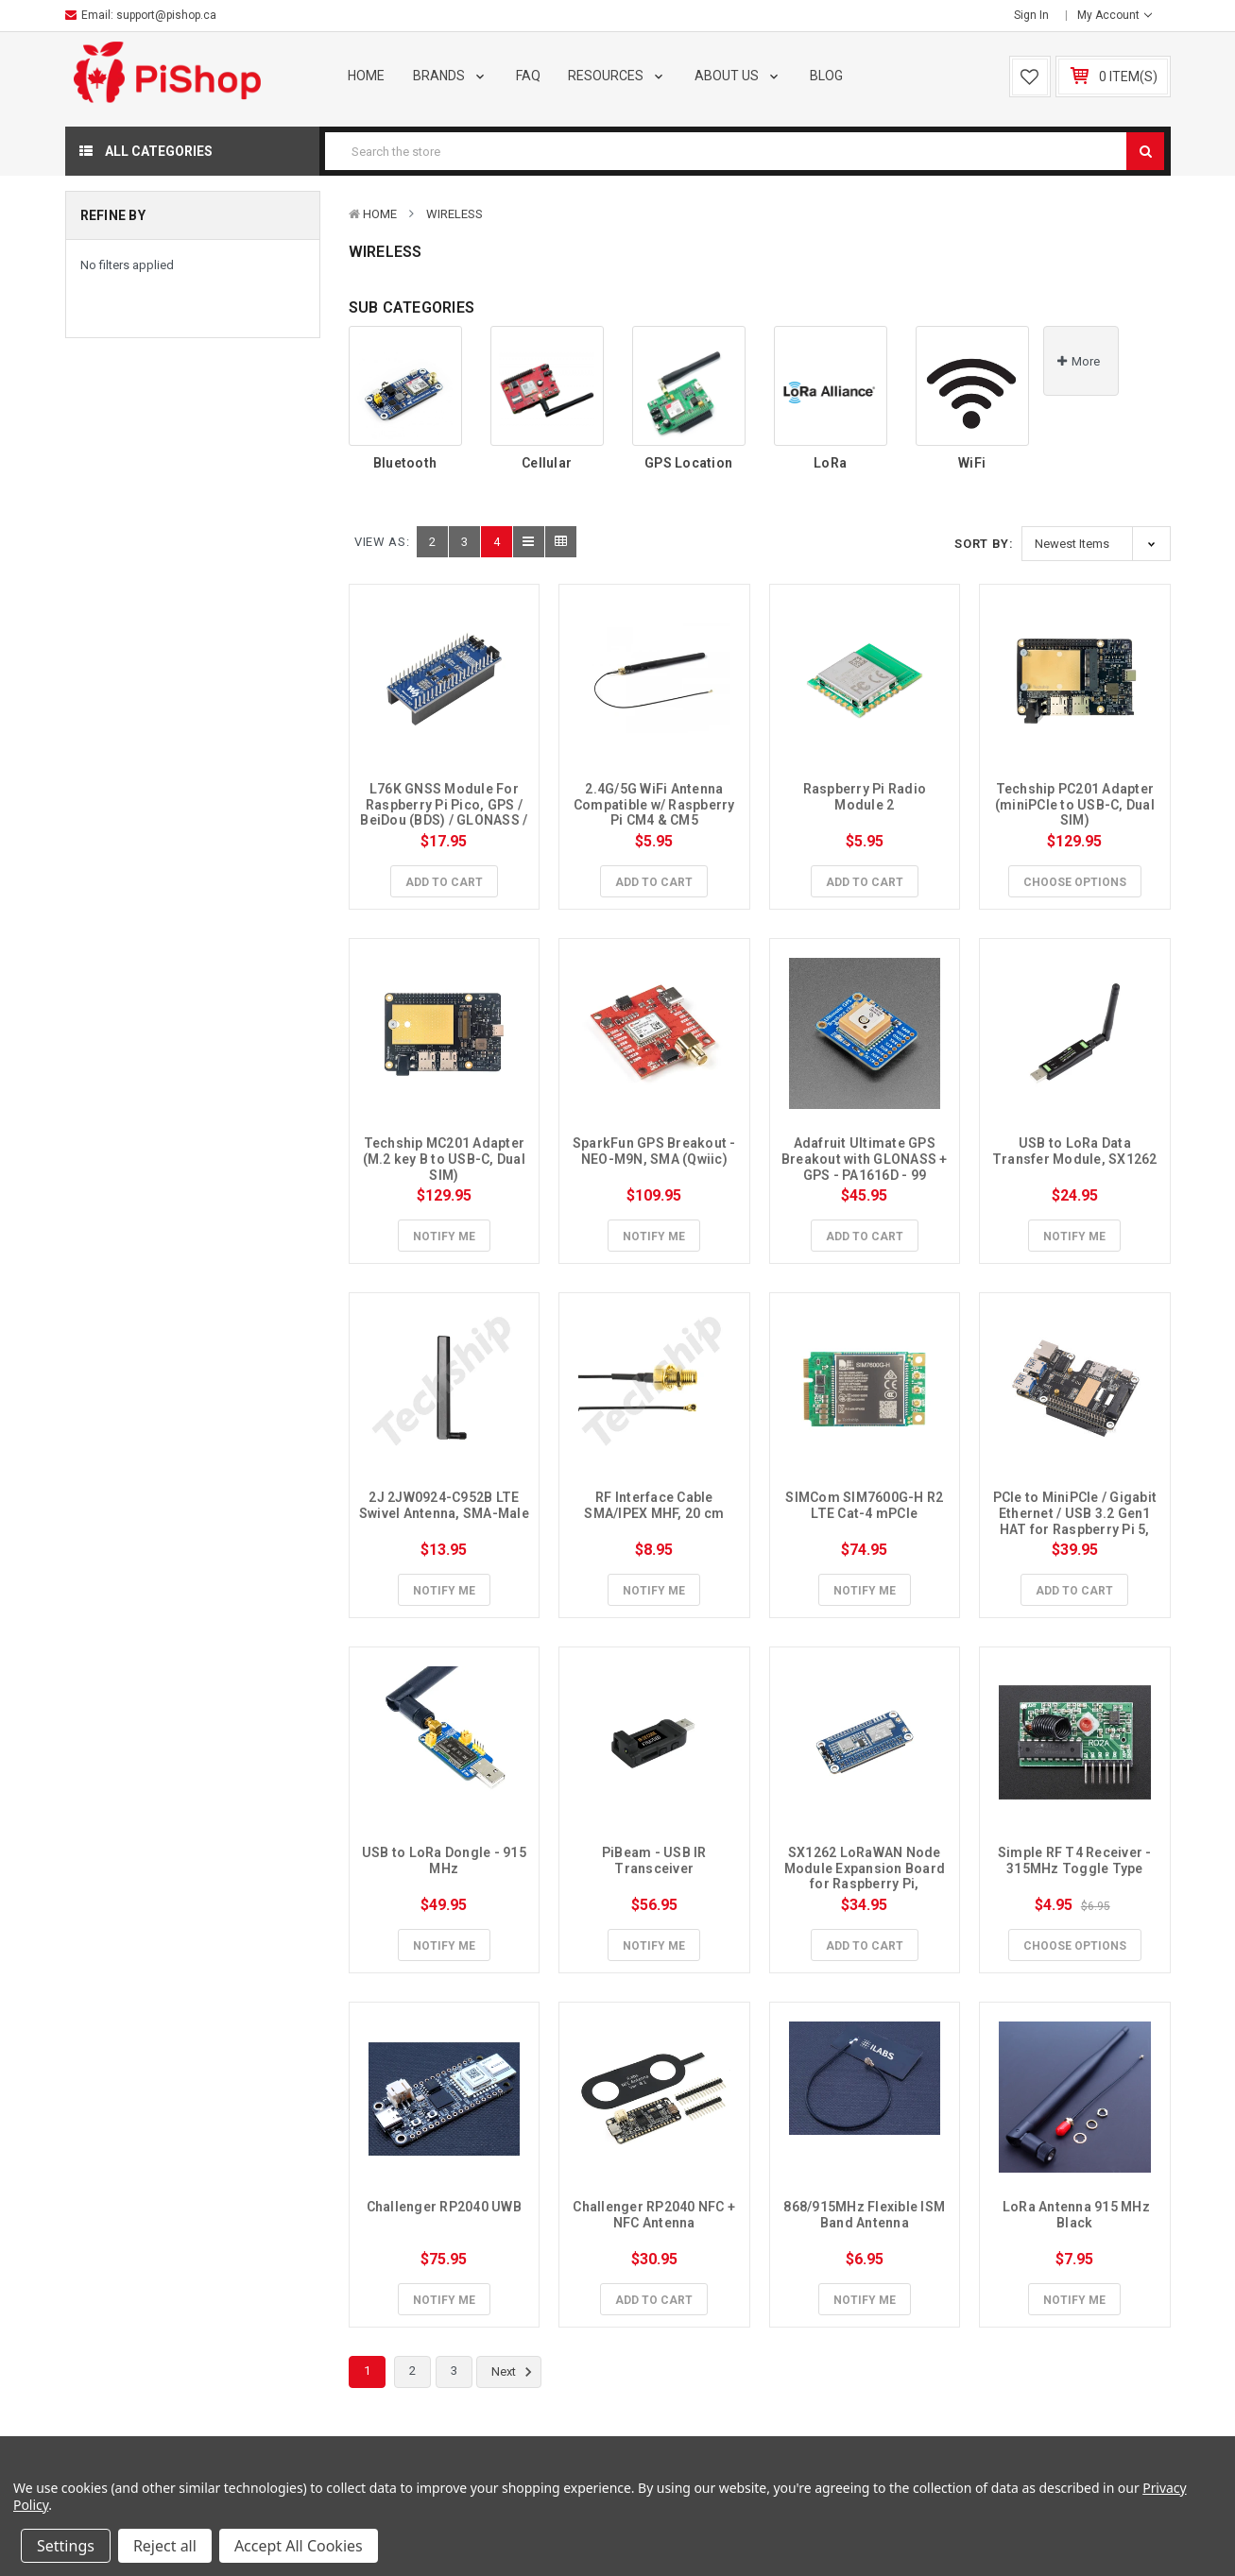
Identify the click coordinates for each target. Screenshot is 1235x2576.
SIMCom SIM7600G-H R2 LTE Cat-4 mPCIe (865, 1505)
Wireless (454, 214)
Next (514, 2372)
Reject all (165, 2545)
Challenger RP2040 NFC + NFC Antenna (655, 2214)
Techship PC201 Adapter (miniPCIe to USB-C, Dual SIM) (1076, 804)
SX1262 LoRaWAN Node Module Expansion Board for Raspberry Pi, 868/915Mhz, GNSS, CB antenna (866, 1884)
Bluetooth (405, 462)
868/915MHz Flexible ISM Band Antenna (865, 2214)
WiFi (972, 462)
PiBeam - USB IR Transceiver (656, 1860)
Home (366, 75)
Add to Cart (444, 882)
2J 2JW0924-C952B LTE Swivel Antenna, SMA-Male (444, 1505)
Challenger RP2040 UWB (444, 2206)
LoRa (830, 462)
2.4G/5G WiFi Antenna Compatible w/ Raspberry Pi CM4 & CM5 (656, 804)
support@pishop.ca (166, 15)
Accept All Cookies (298, 2545)
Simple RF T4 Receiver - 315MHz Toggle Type (1076, 1860)
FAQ (528, 75)
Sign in (1031, 15)
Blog (826, 75)
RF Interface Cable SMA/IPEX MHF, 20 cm (654, 1505)
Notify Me (444, 1236)
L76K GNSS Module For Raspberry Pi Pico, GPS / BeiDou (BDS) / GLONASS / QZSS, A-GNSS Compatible (445, 820)
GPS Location (688, 462)
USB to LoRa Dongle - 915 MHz (445, 1860)
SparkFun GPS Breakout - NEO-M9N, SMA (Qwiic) (656, 1151)
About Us (738, 75)
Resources (617, 75)
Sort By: (983, 544)
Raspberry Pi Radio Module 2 (866, 796)
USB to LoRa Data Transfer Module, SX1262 (1075, 1151)
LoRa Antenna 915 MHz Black (1077, 2214)
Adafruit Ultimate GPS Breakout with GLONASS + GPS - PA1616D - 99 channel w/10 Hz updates (866, 1166)
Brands (450, 75)
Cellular (547, 462)
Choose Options (1074, 882)
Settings (65, 2545)
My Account (1114, 15)
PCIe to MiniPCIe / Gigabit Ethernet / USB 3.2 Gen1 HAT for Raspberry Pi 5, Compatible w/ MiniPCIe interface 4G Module (1076, 1529)
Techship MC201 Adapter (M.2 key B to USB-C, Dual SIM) (446, 1159)
